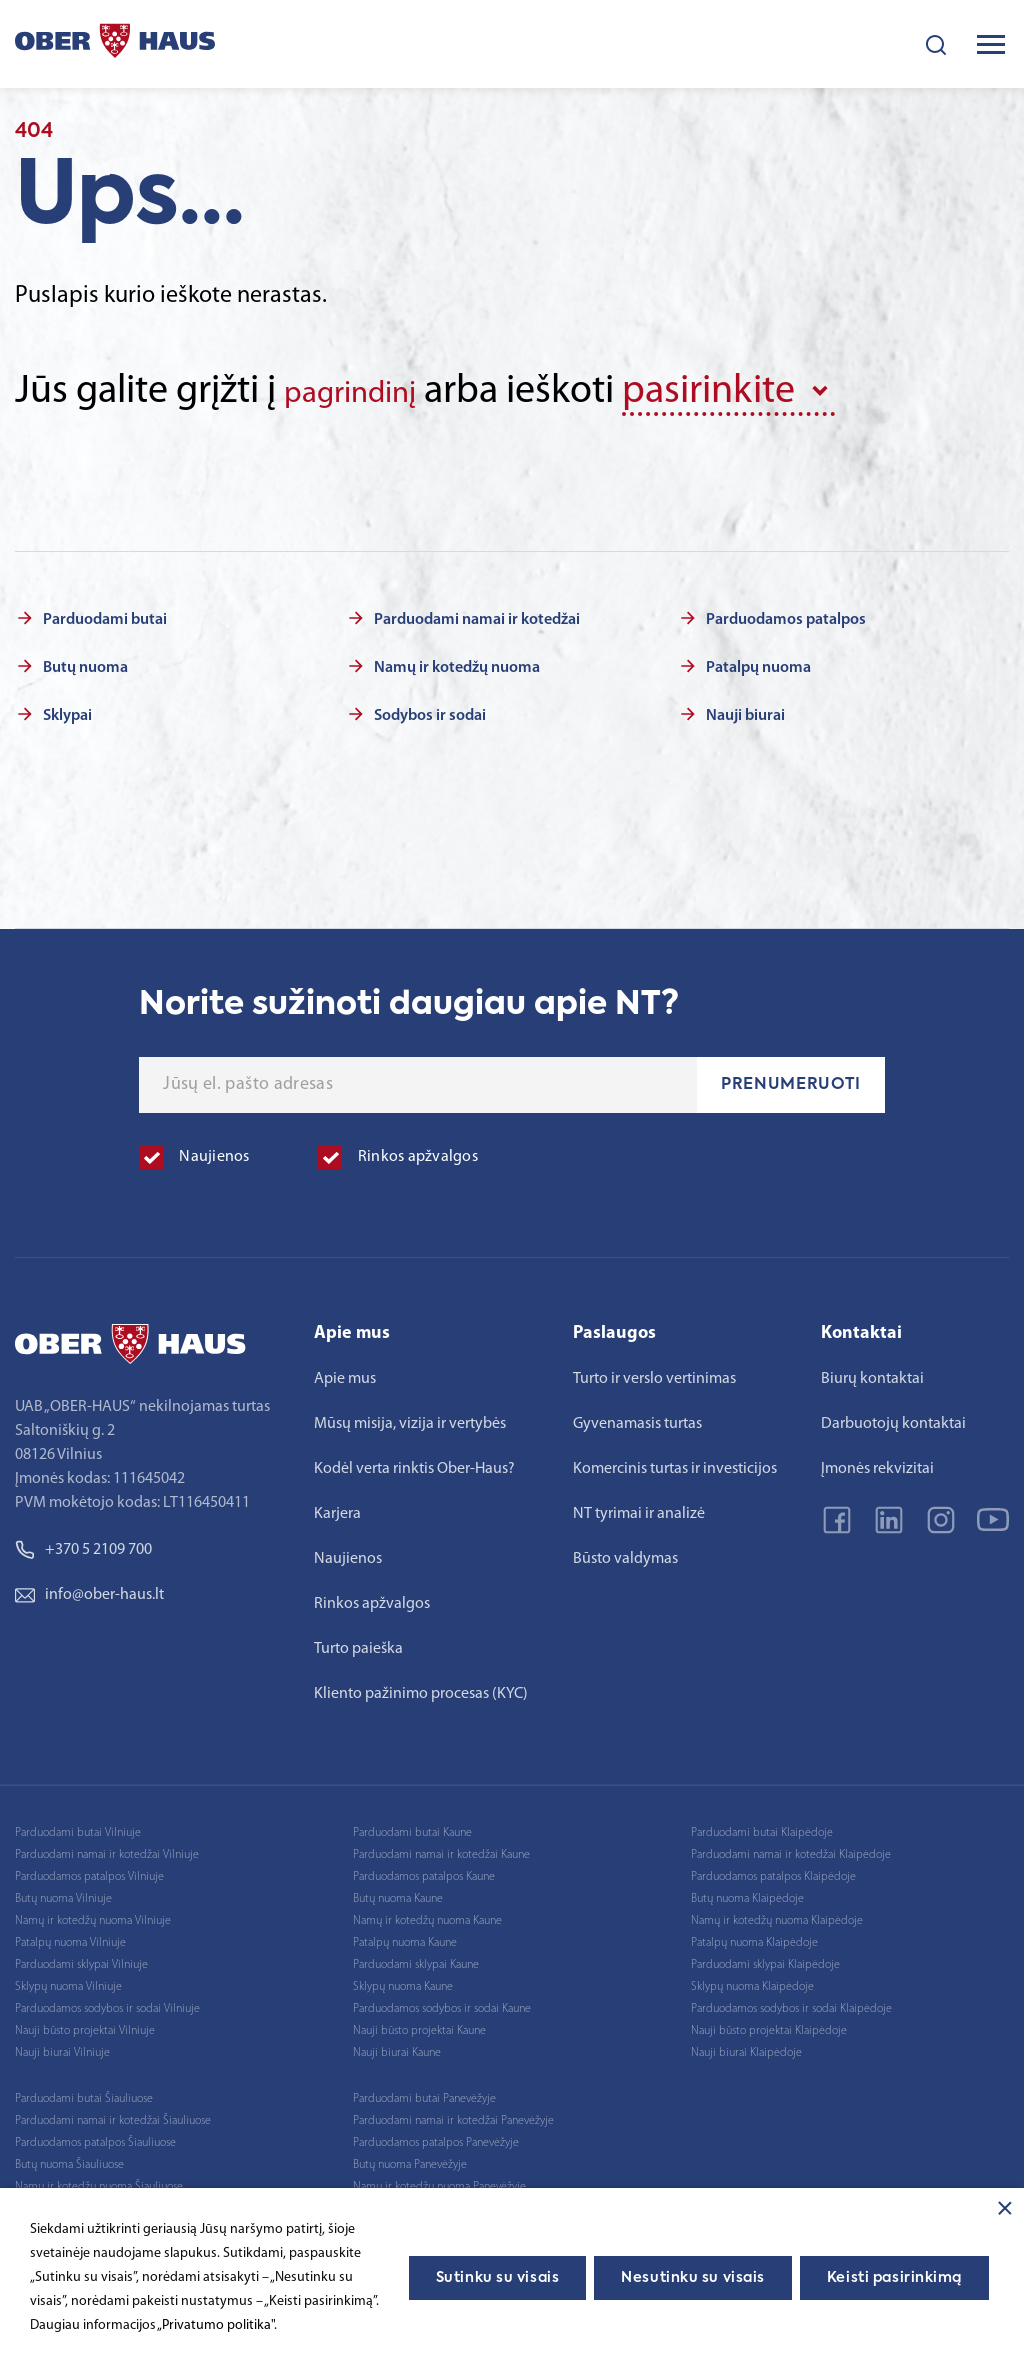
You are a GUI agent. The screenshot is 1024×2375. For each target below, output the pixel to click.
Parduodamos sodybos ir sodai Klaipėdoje (791, 2002)
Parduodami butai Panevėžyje (424, 2092)
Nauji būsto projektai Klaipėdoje (769, 2024)
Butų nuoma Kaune (398, 1892)
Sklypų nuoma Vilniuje (68, 1980)
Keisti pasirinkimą (894, 2278)
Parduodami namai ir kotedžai (477, 613)
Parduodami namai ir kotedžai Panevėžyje (453, 2114)
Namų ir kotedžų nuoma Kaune (427, 1914)
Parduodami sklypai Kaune (416, 1958)
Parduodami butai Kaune (412, 1826)
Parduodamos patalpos (786, 613)
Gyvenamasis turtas (637, 1417)
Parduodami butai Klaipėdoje (762, 1826)
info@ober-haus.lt (89, 1588)
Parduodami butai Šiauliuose (84, 2092)
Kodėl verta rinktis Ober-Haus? (414, 1462)
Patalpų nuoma (758, 661)
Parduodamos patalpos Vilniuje (89, 1870)
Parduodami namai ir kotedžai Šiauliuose (113, 2114)
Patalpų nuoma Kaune (405, 1936)
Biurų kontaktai (872, 1372)
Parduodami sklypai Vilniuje (81, 1958)
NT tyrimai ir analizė (639, 1507)
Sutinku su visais (498, 2278)
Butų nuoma (85, 661)
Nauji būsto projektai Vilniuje (85, 2024)
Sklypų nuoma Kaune (403, 1980)
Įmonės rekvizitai (877, 1462)
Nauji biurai (745, 709)
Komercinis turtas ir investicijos (675, 1462)
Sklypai (67, 709)
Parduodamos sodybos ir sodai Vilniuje (107, 2002)
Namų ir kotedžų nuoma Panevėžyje (439, 2180)
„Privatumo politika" (215, 2325)
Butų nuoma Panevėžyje (410, 2158)
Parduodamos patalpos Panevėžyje (436, 2136)
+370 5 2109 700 (83, 1543)
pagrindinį (369, 392)
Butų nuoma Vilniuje (63, 1892)
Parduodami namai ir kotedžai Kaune (441, 1848)
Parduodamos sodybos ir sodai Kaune (442, 2002)
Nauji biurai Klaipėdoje (746, 2046)
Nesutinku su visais (693, 2278)
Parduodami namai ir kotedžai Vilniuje (107, 1848)
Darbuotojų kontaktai (893, 1417)
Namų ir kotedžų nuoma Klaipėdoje (777, 1914)
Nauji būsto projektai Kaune (419, 2024)
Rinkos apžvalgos (372, 1597)
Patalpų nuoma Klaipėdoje (754, 1936)
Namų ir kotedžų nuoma (457, 661)
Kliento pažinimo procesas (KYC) (421, 1687)
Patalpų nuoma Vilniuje (70, 1936)
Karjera (337, 1507)
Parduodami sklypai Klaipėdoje (765, 1958)
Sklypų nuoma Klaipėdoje (752, 1980)
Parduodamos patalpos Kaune (424, 1870)
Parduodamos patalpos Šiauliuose (95, 2136)
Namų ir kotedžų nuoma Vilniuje (93, 1914)
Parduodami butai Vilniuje (78, 1826)
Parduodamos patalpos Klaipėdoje (773, 1870)
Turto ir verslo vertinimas (654, 1372)
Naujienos (348, 1552)
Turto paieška (358, 1642)
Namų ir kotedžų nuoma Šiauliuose (99, 2180)
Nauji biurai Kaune (397, 2046)
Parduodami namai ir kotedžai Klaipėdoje (791, 1848)
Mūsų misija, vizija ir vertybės (410, 1417)
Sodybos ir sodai (430, 709)
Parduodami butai (105, 613)
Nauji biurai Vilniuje (62, 2046)
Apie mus (345, 1372)
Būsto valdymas (625, 1552)
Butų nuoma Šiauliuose (69, 2158)
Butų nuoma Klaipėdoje (747, 1892)
